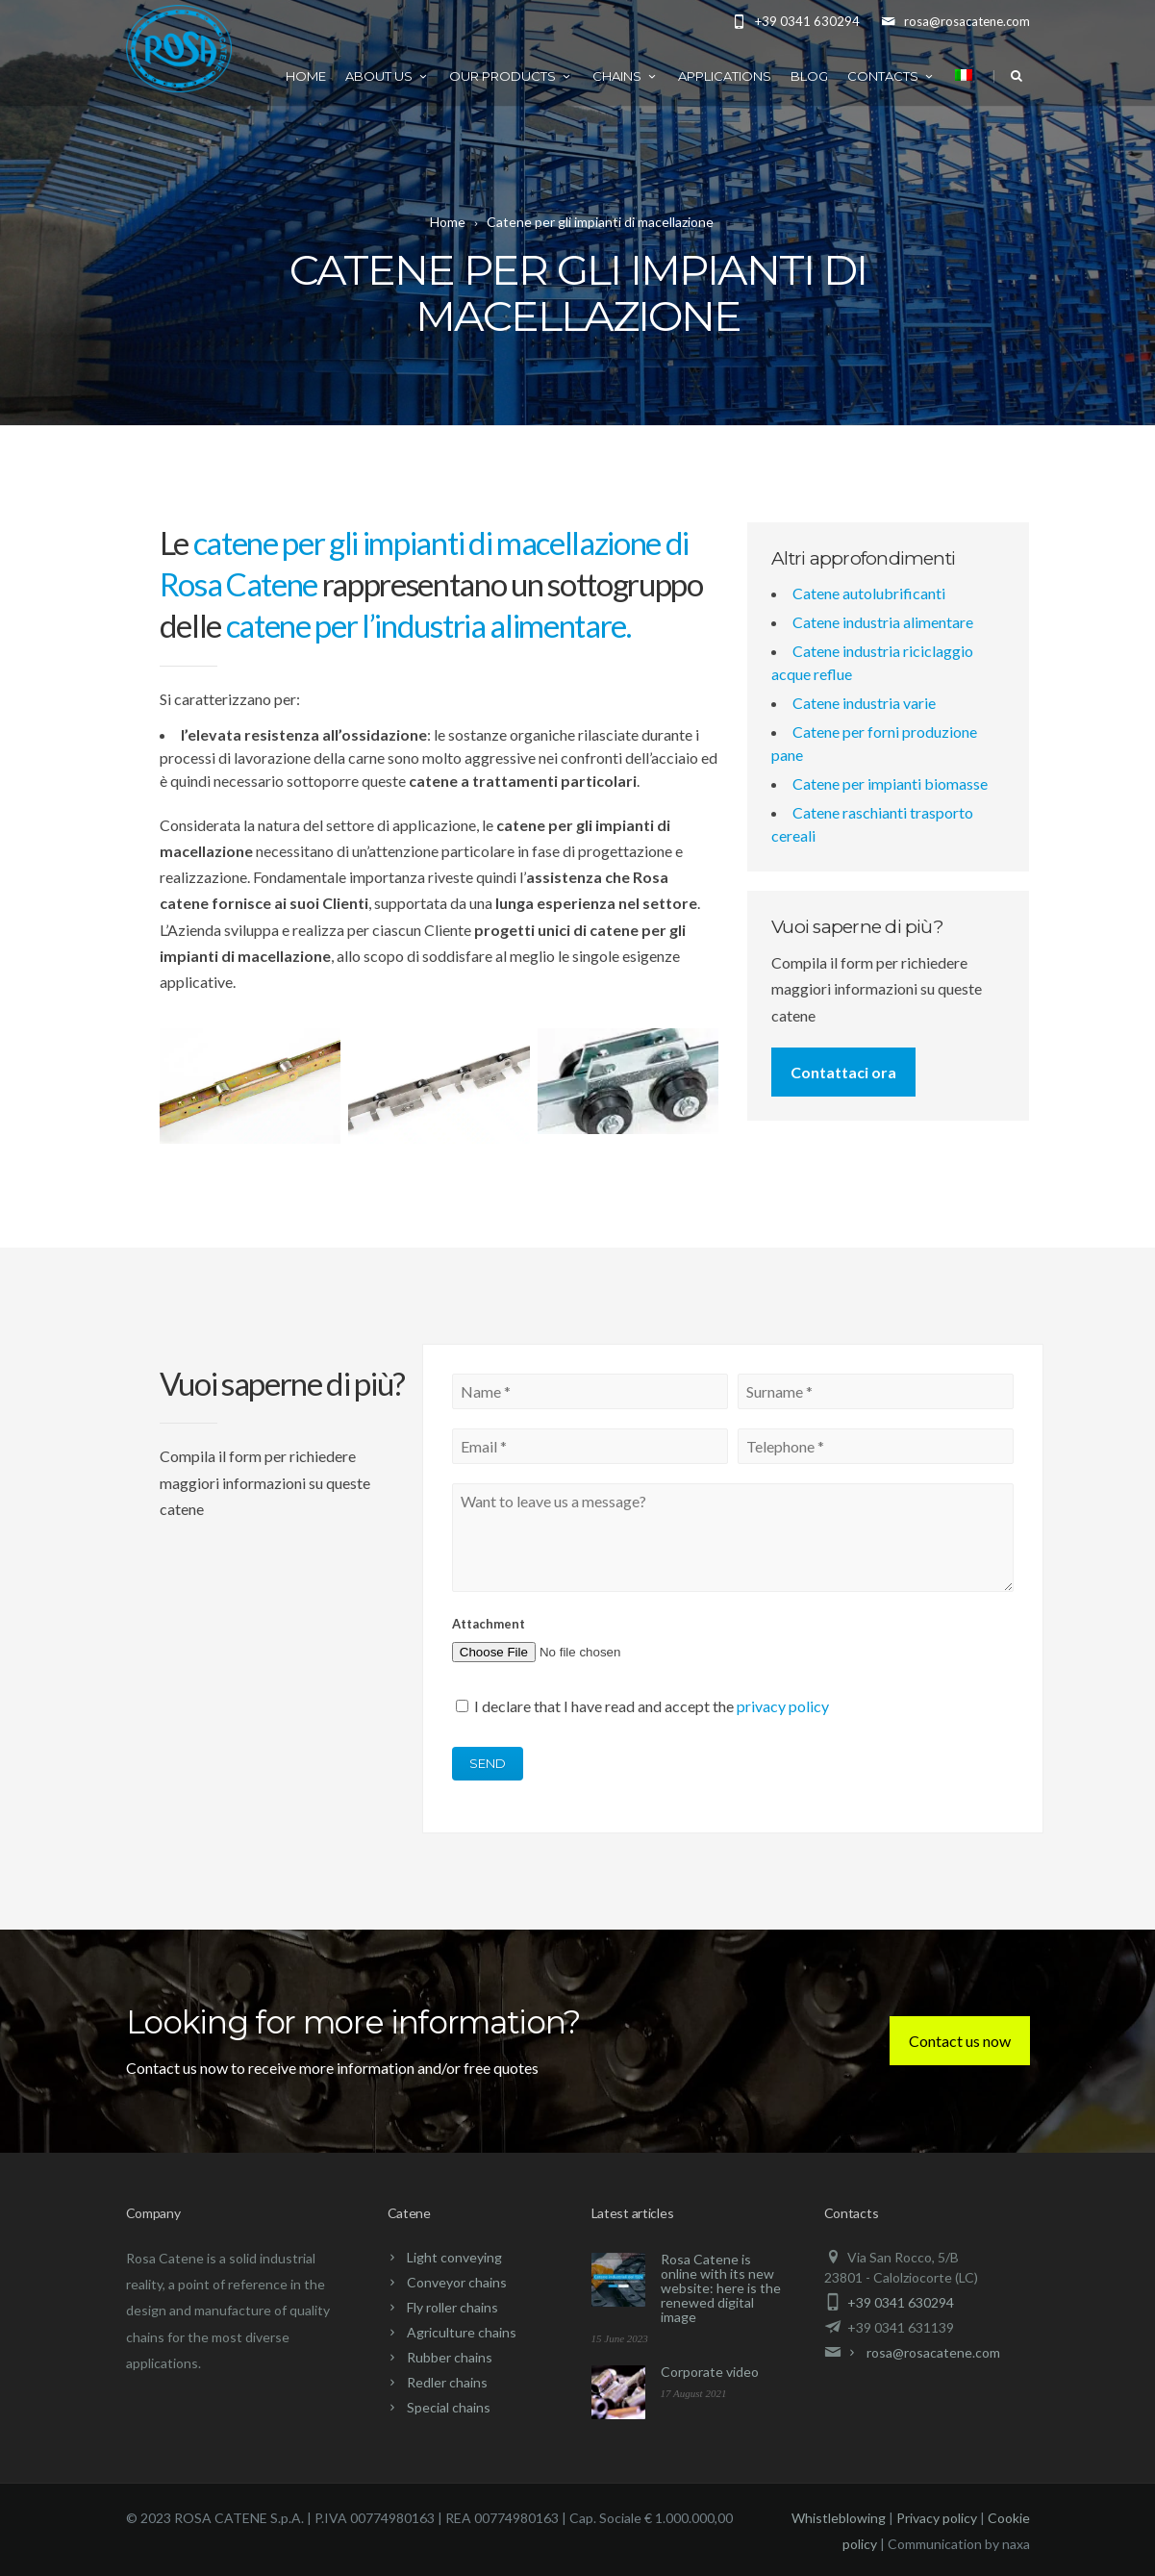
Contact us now (960, 2041)
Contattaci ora (843, 1072)
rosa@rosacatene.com (933, 2352)
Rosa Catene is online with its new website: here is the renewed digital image (721, 2288)
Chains (625, 76)
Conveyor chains (457, 2282)
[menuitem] (963, 74)
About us (387, 76)
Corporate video (710, 2371)
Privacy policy (936, 2518)
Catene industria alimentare (882, 622)
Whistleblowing (838, 2518)
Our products (511, 76)
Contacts (891, 76)
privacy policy (783, 1706)
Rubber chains (449, 2357)
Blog (809, 76)
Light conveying (454, 2257)
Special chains (448, 2407)
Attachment (488, 1623)
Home (306, 76)
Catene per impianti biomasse (890, 783)
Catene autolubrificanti (868, 593)
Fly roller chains (452, 2307)
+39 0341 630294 (900, 2302)
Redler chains (447, 2382)
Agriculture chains (461, 2332)
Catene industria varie (864, 703)
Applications (724, 76)
